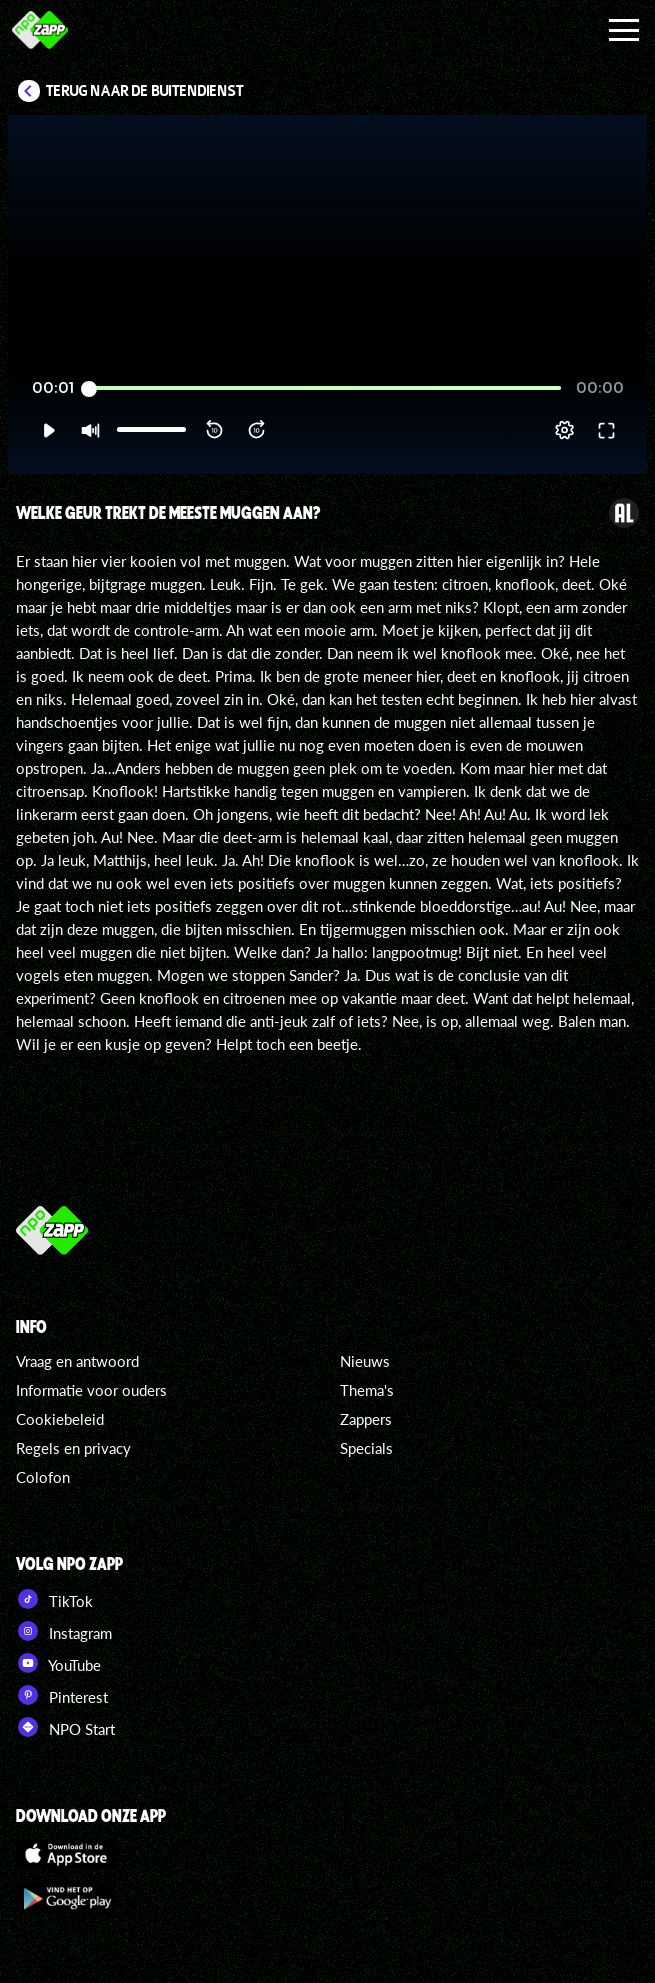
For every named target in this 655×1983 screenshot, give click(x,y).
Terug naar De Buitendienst (145, 91)
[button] (48, 430)
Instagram (64, 1631)
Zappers (366, 1419)
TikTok (54, 1599)
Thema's (367, 1390)
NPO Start (65, 1727)
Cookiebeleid (60, 1419)
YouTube (58, 1663)
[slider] (325, 388)
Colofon (43, 1477)
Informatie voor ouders (91, 1390)
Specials (366, 1448)
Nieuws (365, 1361)
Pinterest (62, 1695)
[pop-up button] (564, 430)
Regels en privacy (73, 1448)
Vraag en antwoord (77, 1361)
